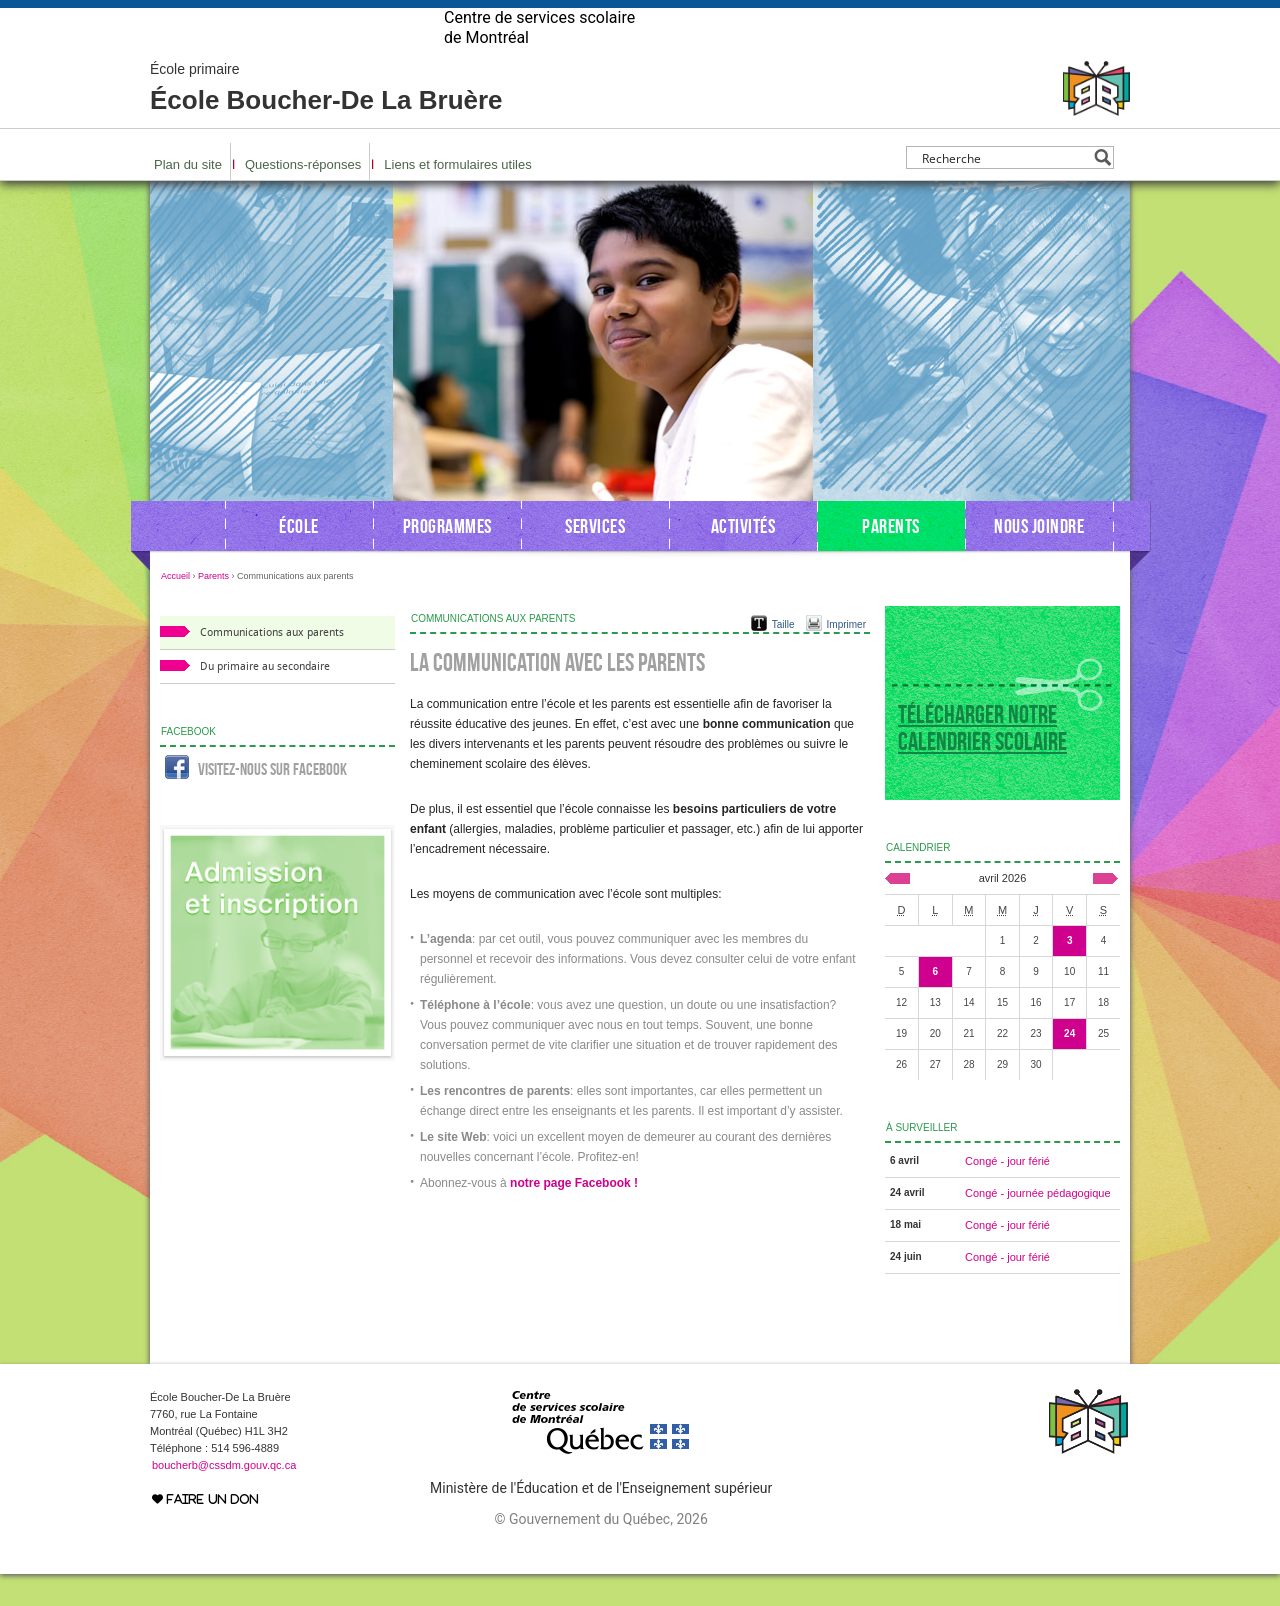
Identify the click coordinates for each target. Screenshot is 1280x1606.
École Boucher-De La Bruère (326, 120)
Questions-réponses (303, 196)
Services (595, 558)
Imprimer (846, 656)
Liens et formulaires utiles (457, 196)
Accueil (175, 608)
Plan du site (188, 196)
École (299, 558)
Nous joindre (1039, 558)
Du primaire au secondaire (265, 698)
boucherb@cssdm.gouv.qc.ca (224, 1497)
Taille (783, 656)
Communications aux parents (272, 664)
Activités (743, 558)
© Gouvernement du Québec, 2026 (600, 1551)
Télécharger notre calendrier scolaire (982, 760)
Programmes (447, 558)
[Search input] (1004, 189)
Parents (891, 558)
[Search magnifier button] (1102, 189)
